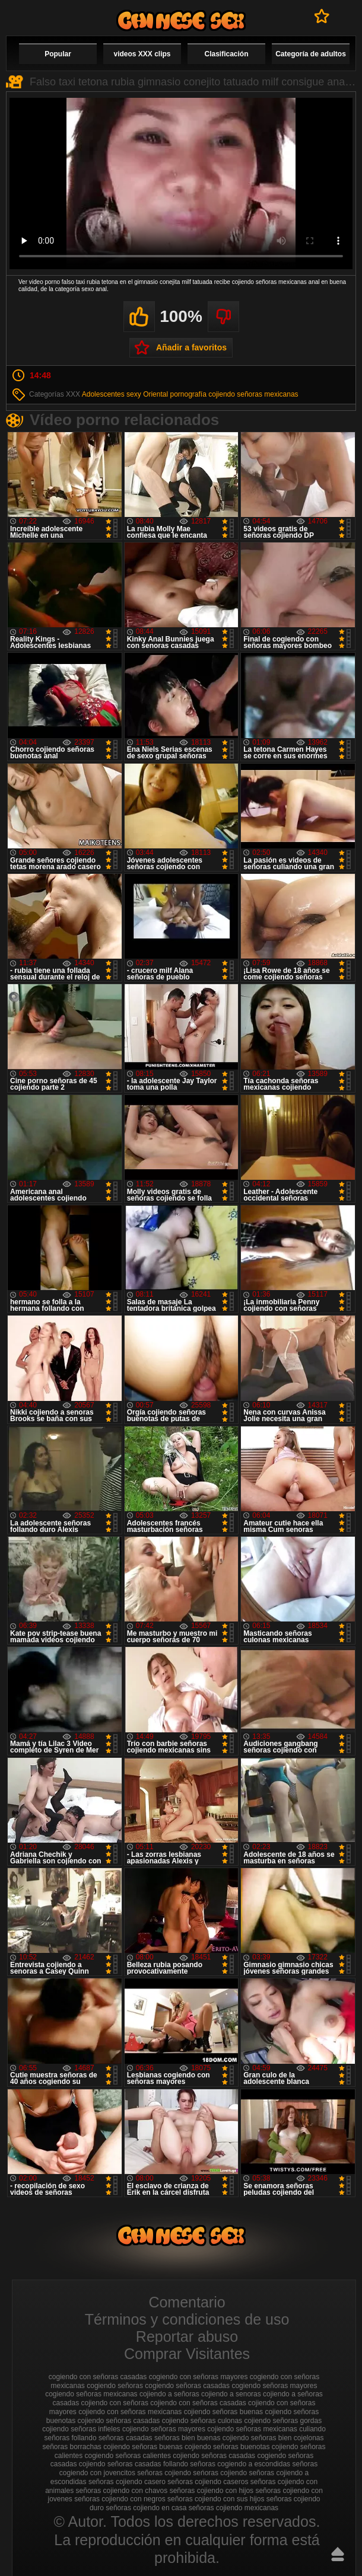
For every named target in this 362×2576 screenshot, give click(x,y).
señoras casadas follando (147, 2464)
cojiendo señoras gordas (283, 2421)
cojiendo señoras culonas (202, 2421)
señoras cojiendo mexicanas (233, 2508)
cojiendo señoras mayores (163, 2429)
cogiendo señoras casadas (187, 2386)
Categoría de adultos (310, 54)
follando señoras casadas (112, 2438)
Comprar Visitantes (187, 2353)
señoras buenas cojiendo (171, 2447)
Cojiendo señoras (181, 20)
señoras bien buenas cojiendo (201, 2438)
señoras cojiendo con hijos (211, 2490)
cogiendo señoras (115, 2386)
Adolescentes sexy (111, 394)
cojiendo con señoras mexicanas (130, 2412)
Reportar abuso (187, 2336)
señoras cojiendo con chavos (122, 2490)
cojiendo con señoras (114, 2403)
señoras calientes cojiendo (157, 2455)
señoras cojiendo (164, 2473)
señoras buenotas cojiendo (255, 2447)
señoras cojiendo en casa (146, 2508)
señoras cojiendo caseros (207, 2482)
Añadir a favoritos (191, 347)
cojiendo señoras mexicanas (253, 394)
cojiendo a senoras (231, 2394)
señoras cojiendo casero (127, 2482)
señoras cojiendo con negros (119, 2499)
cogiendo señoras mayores (274, 2386)
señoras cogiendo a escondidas (240, 2464)
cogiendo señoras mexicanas (91, 2394)
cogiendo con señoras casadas (98, 2377)
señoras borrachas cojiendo (85, 2447)
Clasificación (226, 54)
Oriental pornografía (175, 394)
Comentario (186, 2302)
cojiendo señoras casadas (119, 2421)
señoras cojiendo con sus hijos (215, 2499)
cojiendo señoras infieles (81, 2429)
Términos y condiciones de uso (187, 2319)
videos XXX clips (141, 54)
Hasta (337, 2554)
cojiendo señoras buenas (223, 2412)
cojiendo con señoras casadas (198, 2403)
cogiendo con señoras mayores (198, 2377)
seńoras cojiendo (220, 2473)
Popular (58, 54)
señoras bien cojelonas (287, 2438)
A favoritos (322, 16)
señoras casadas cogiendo (243, 2455)
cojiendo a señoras (169, 2394)
